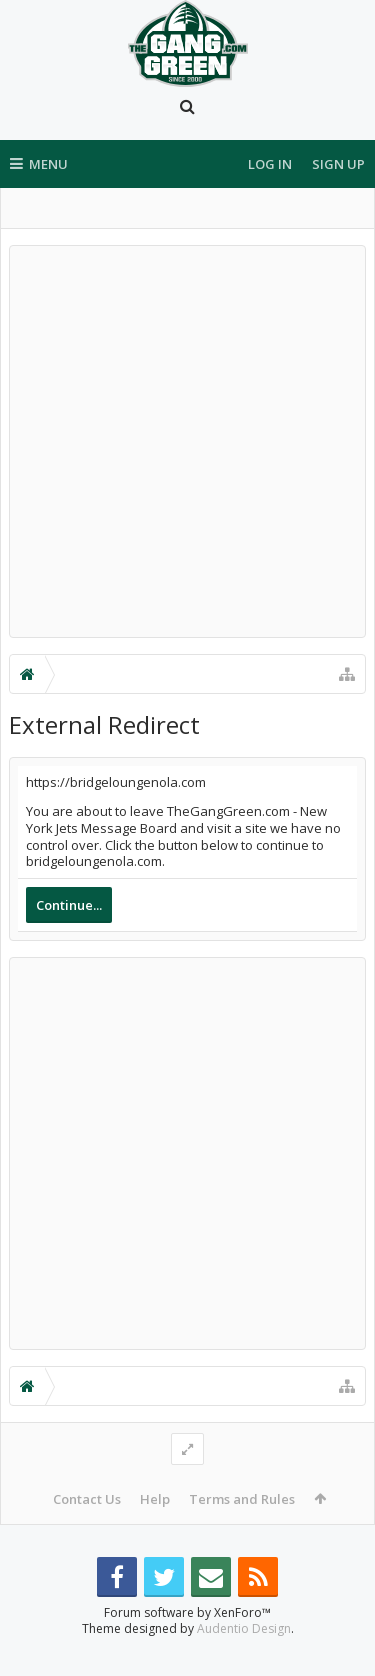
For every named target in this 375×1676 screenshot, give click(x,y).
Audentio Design (244, 1660)
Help (155, 1499)
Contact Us (87, 1499)
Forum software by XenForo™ (187, 1644)
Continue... (69, 905)
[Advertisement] (187, 441)
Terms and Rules (242, 1499)
